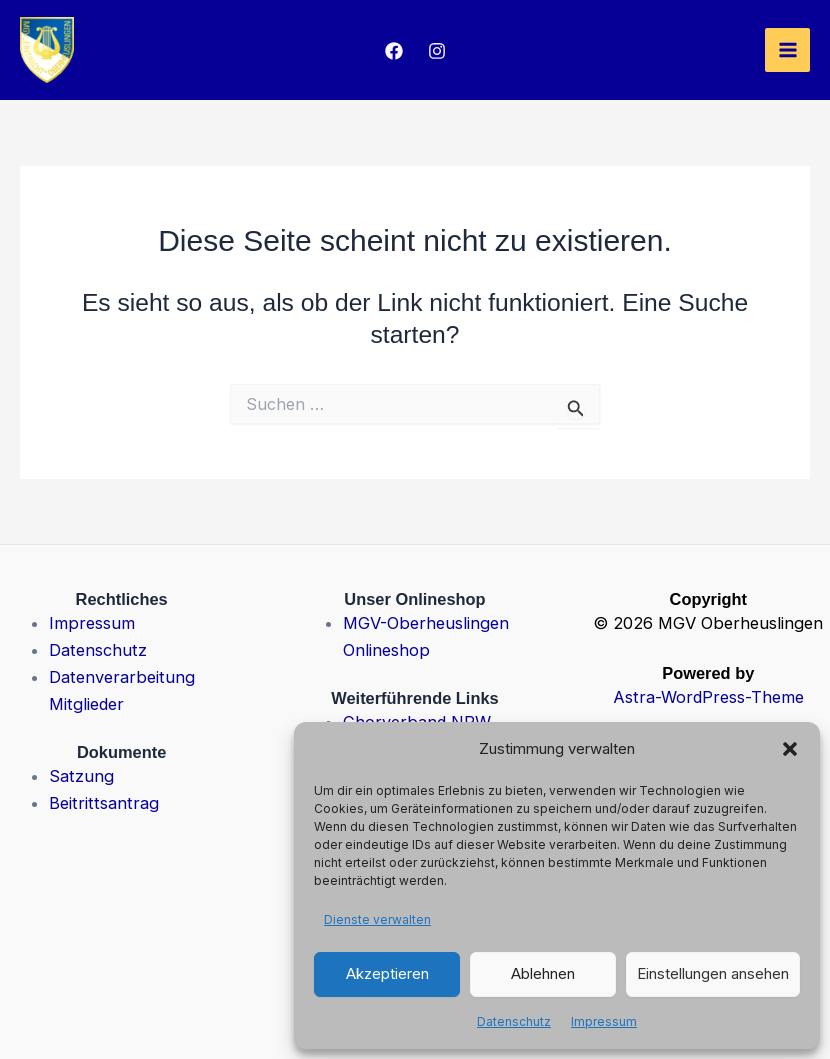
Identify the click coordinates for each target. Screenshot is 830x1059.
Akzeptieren (387, 973)
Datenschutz (514, 1021)
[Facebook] (394, 51)
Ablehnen (543, 973)
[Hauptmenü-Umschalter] (787, 50)
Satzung (81, 776)
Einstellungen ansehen (713, 973)
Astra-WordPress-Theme (708, 697)
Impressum (604, 1021)
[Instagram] (437, 51)
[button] (790, 749)
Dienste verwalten (377, 919)
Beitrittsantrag (104, 803)
